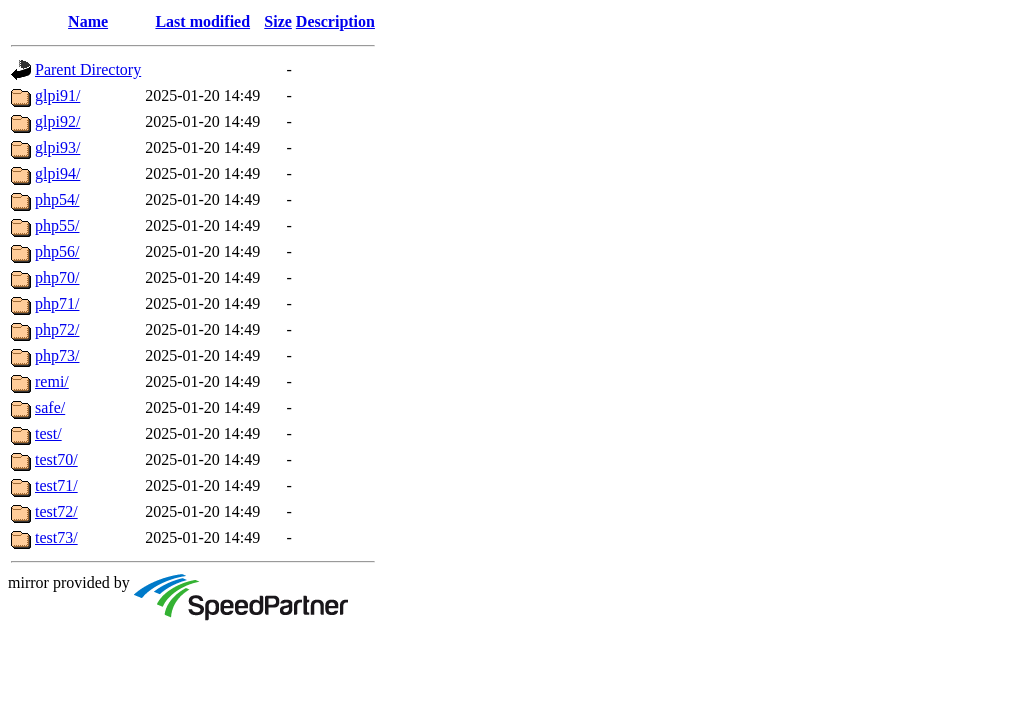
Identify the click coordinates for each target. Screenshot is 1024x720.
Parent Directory (88, 69)
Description (335, 21)
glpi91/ (57, 95)
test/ (48, 433)
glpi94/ (57, 173)
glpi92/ (57, 121)
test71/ (56, 485)
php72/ (57, 329)
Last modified (202, 21)
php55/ (57, 225)
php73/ (57, 355)
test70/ (56, 459)
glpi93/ (57, 147)
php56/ (57, 251)
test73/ (56, 537)
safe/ (50, 407)
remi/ (52, 381)
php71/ (57, 303)
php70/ (57, 277)
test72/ (56, 511)
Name (88, 21)
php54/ (57, 199)
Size (278, 21)
